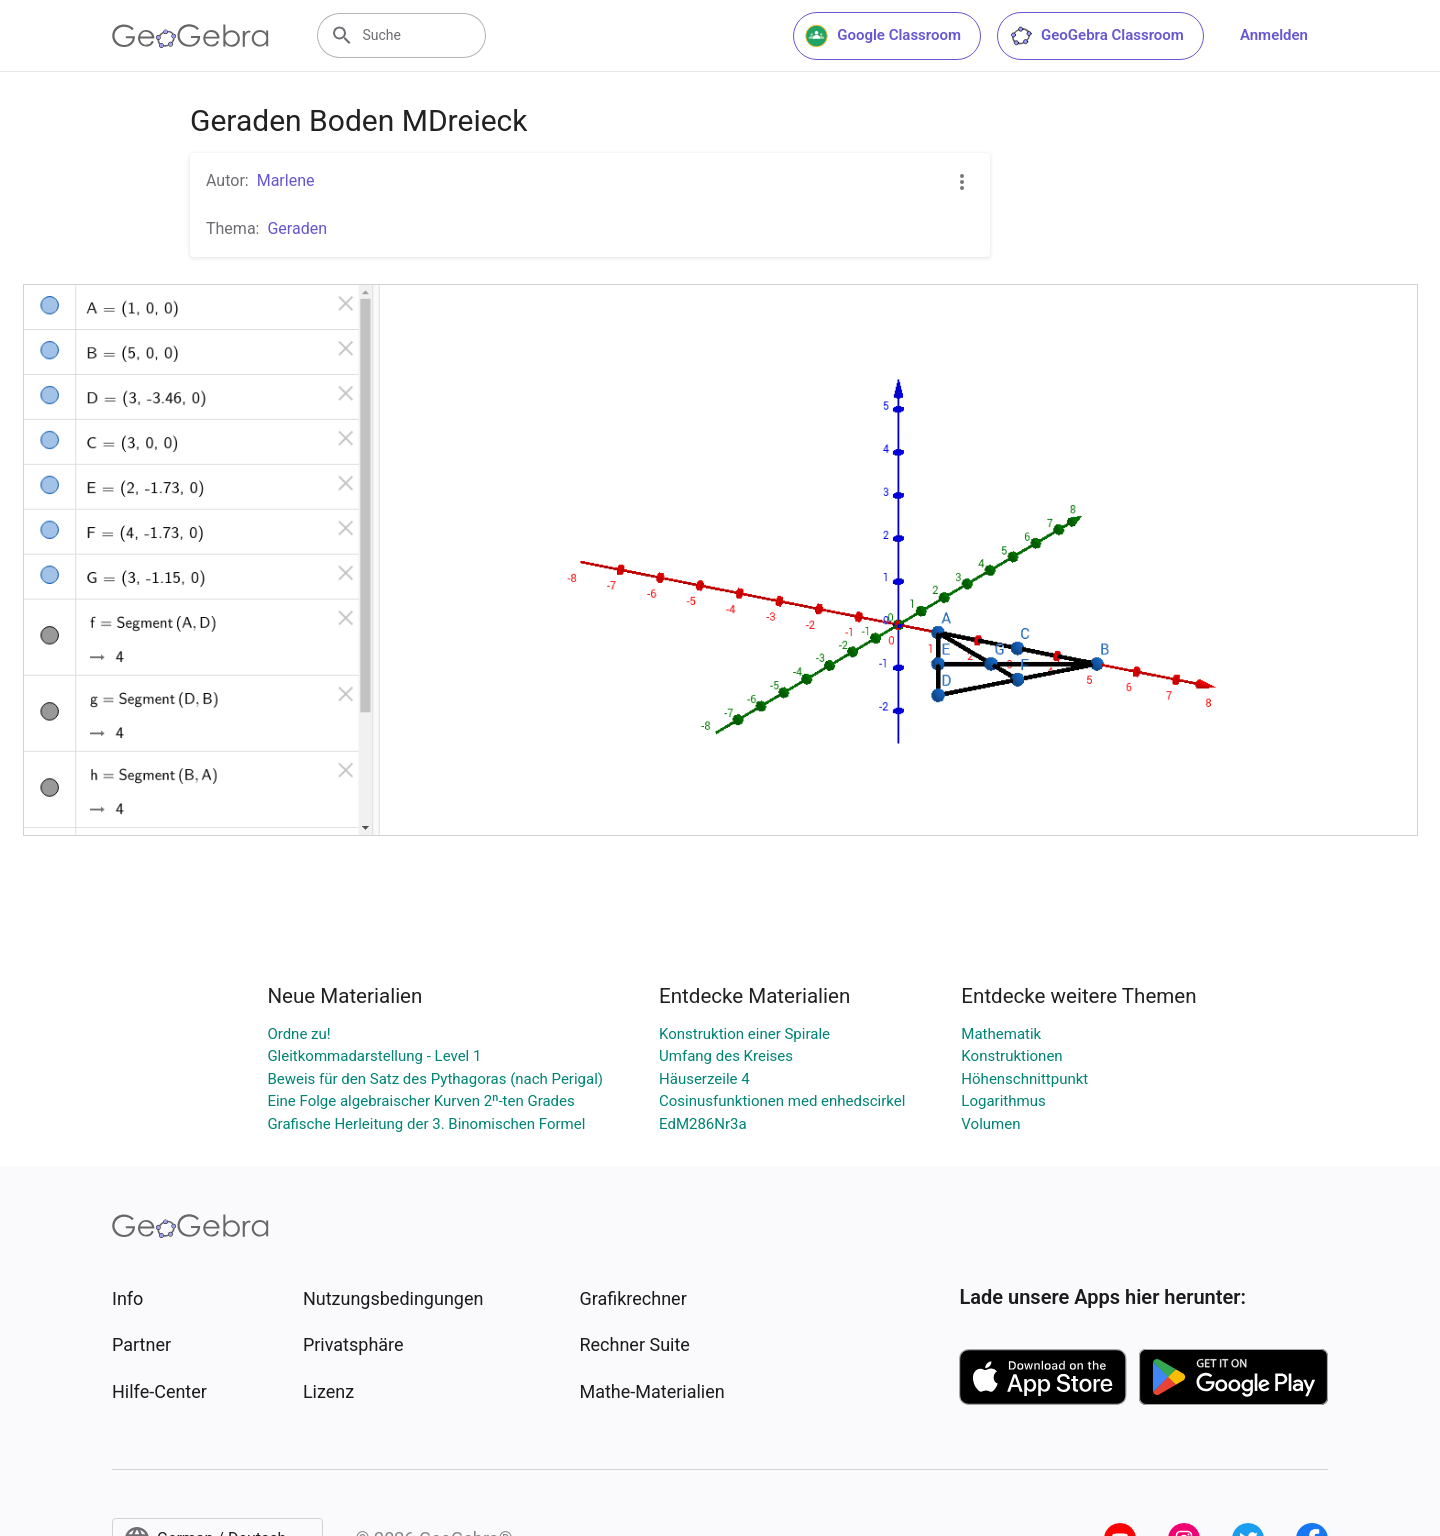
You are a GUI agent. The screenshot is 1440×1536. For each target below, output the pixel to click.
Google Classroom (883, 36)
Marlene (286, 180)
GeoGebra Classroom (1096, 36)
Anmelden (1274, 35)
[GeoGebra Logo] (190, 36)
